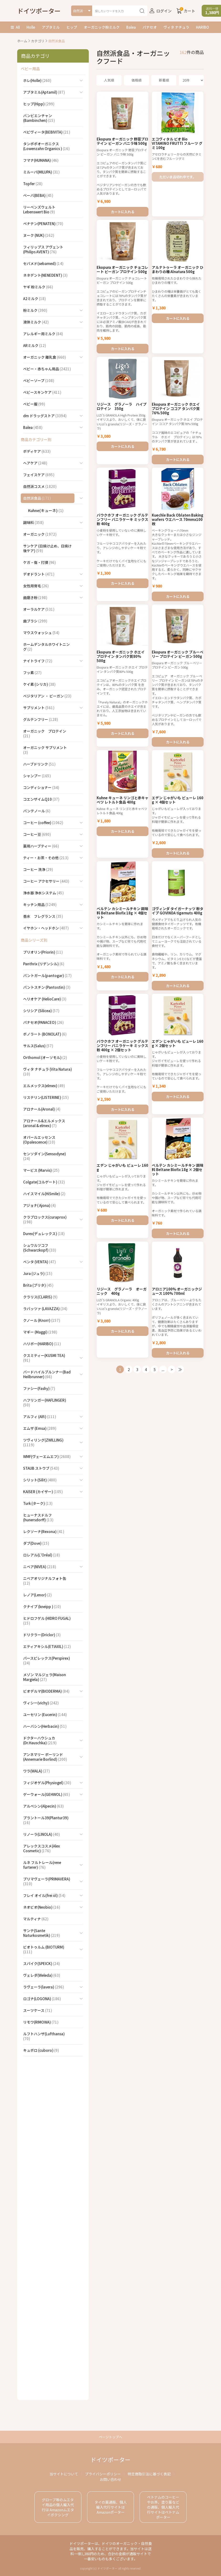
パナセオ (149, 27)
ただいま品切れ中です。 (178, 175)
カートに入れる (122, 214)
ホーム (22, 40)
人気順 (109, 80)
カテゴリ (37, 40)
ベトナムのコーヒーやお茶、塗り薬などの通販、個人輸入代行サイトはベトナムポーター (163, 2507)
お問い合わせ (110, 2479)
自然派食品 (56, 40)
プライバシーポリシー (103, 2473)
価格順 (137, 80)
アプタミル (51, 27)
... (163, 1453)
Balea (131, 27)
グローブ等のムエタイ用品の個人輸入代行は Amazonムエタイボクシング (58, 2507)
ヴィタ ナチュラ (176, 27)
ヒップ (71, 27)
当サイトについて (63, 2473)
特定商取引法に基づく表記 (149, 2473)
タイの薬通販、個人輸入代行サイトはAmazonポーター (111, 2507)
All (15, 27)
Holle (30, 27)
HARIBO (202, 27)
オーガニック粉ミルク (102, 27)
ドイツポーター (39, 10)
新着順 (164, 80)
